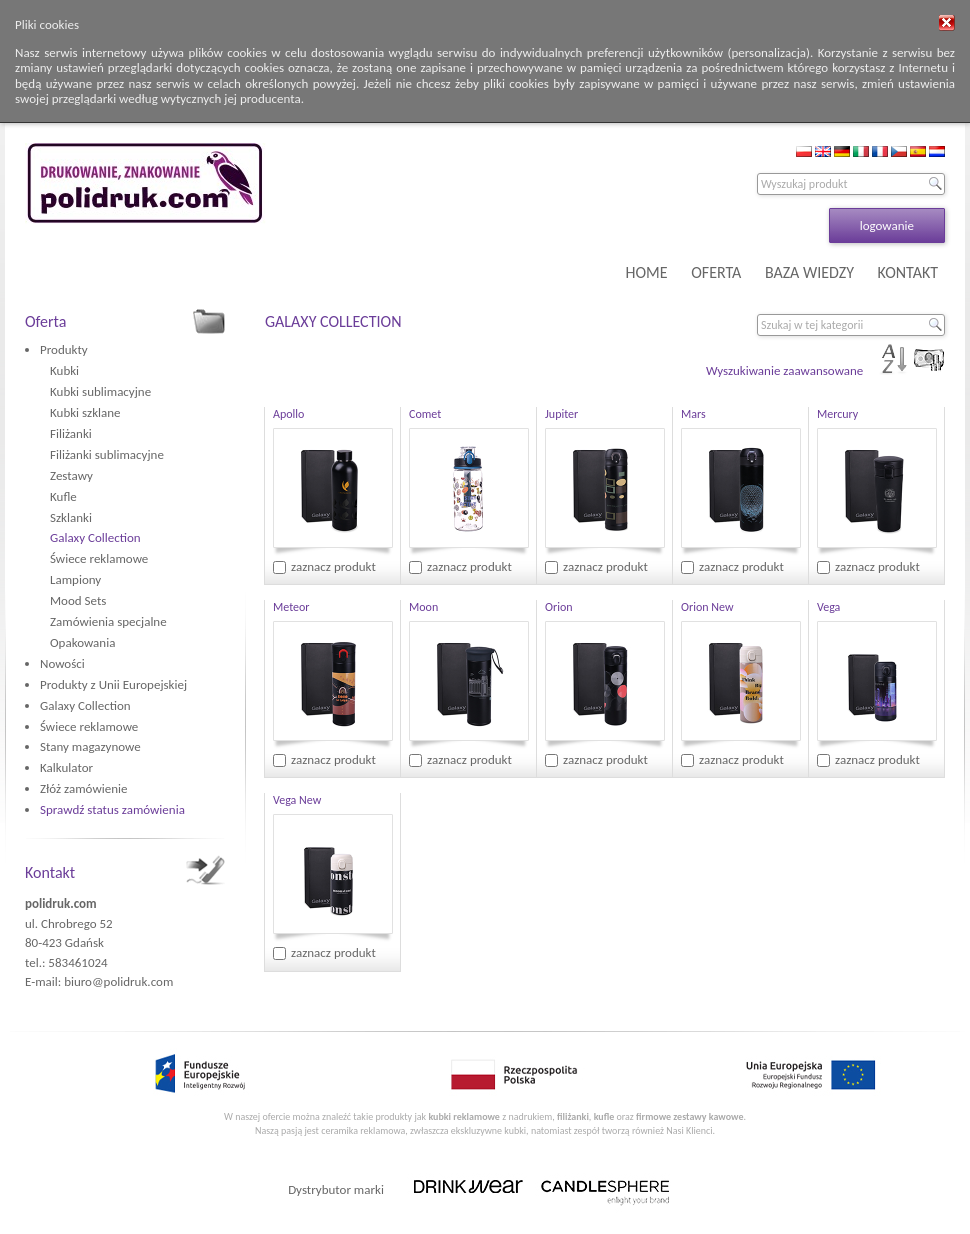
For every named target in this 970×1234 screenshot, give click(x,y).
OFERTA (716, 272)
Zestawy (71, 475)
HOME (647, 272)
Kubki (64, 370)
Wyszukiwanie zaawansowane (784, 370)
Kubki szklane (85, 412)
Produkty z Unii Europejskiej (113, 684)
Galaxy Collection (95, 537)
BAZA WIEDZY (809, 272)
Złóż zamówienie (83, 788)
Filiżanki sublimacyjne (107, 454)
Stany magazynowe (90, 746)
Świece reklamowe (99, 558)
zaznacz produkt (333, 566)
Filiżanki (71, 433)
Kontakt (50, 872)
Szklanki (71, 517)
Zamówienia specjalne (108, 621)
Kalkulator (66, 767)
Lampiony (75, 579)
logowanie (887, 225)
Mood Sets (78, 600)
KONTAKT (908, 272)
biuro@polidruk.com (118, 981)
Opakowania (82, 642)
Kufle (63, 496)
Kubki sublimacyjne (100, 391)
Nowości (62, 663)
